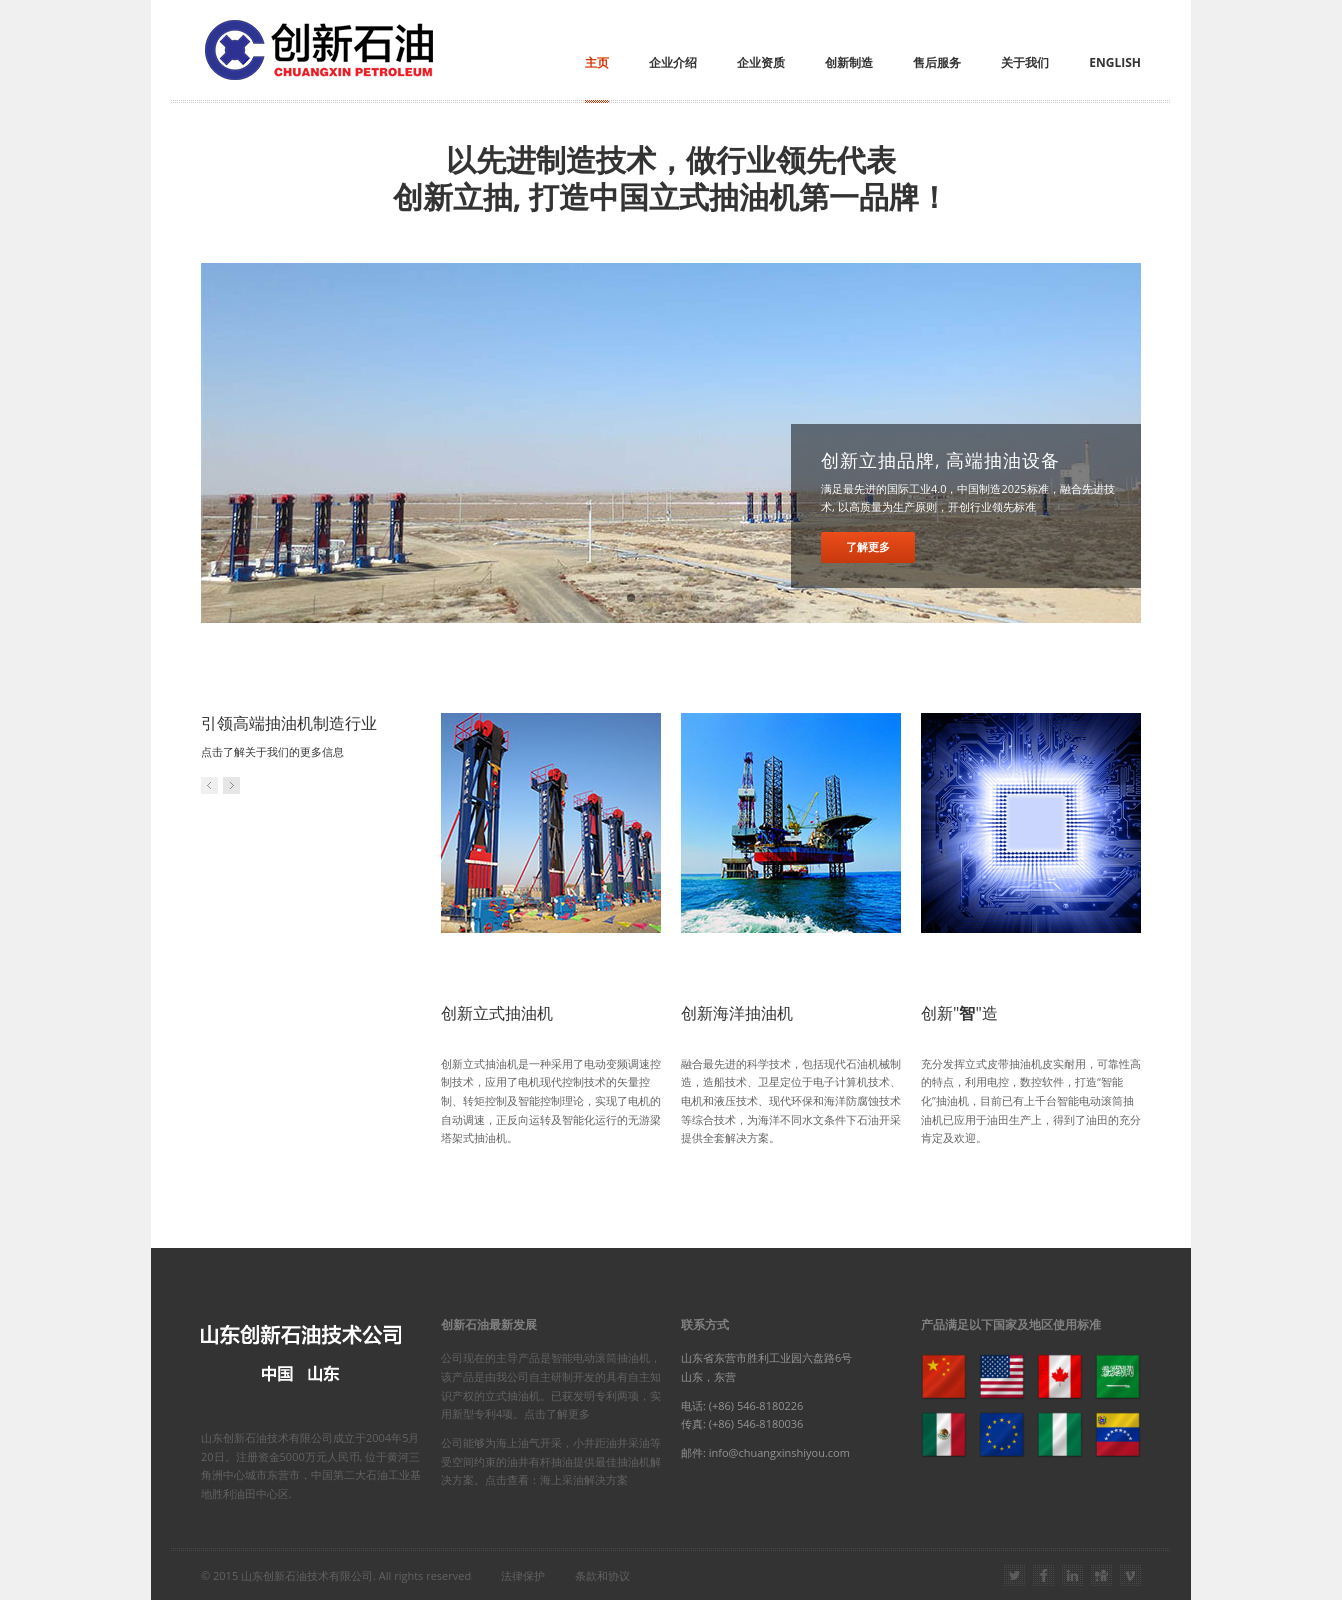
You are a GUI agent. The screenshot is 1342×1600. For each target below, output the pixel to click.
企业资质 (761, 62)
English (1115, 62)
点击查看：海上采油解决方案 (556, 1479)
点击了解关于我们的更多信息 (272, 751)
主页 (597, 62)
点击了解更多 (557, 1413)
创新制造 (849, 62)
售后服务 (937, 62)
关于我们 (1025, 62)
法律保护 (523, 1575)
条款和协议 (602, 1575)
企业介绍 (673, 62)
